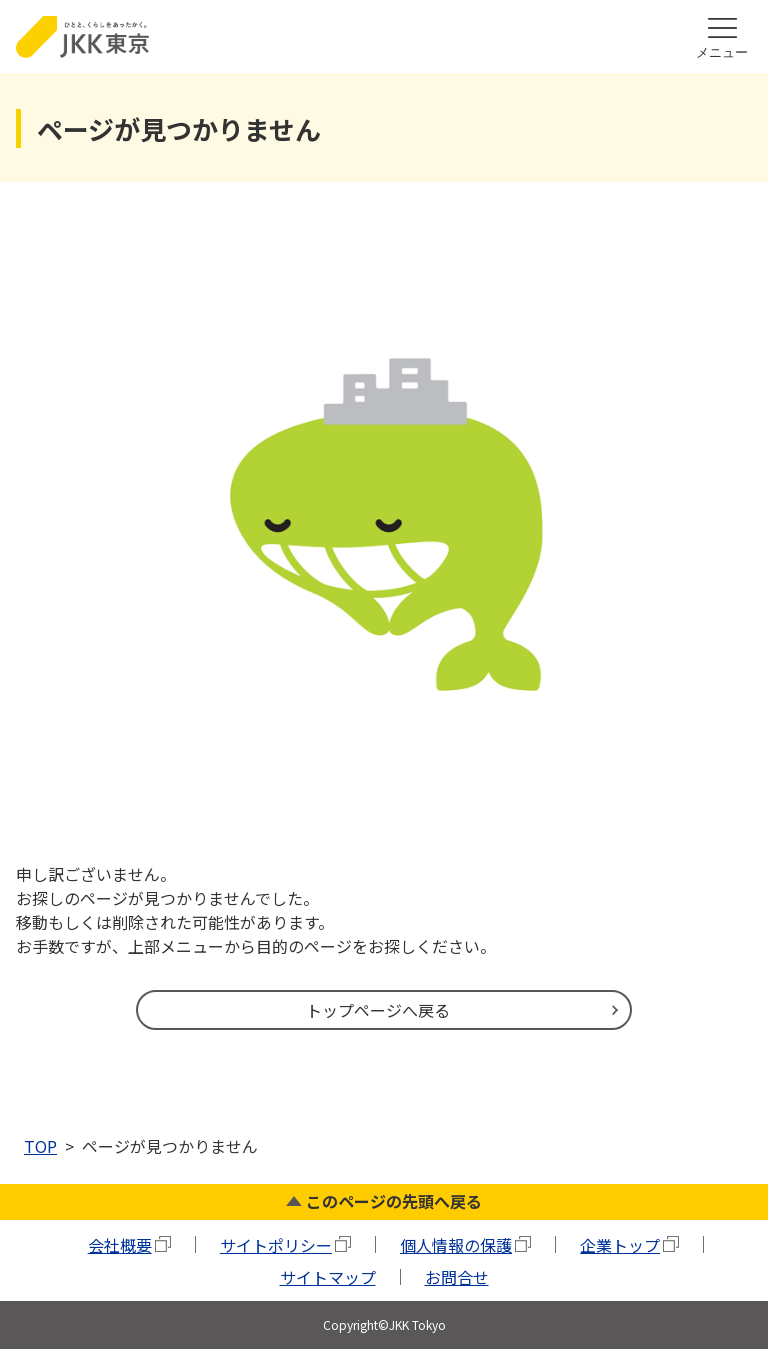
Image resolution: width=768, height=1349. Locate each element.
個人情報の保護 (456, 1245)
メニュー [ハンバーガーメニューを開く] (722, 52)
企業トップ (620, 1245)
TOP (40, 1146)
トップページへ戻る (378, 1010)
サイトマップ (328, 1277)
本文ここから (556, 3)
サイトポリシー (276, 1245)
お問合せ (457, 1277)
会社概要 (120, 1245)
